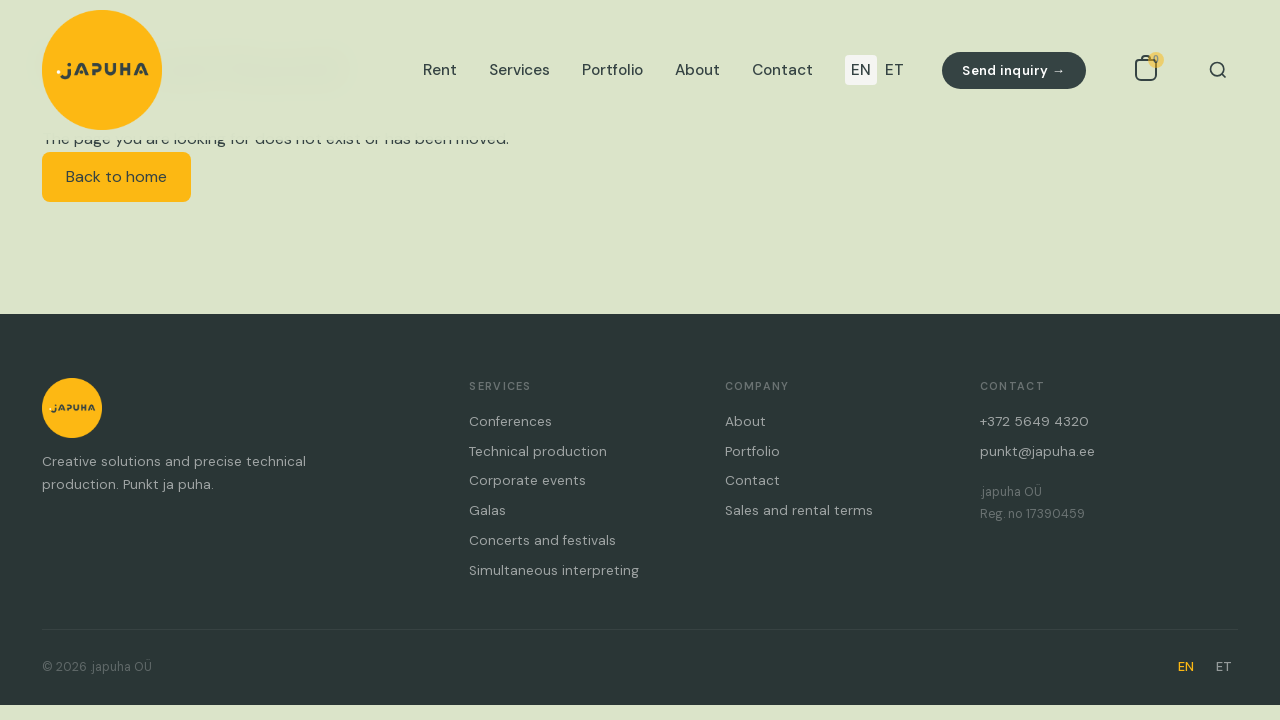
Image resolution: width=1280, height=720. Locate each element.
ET (894, 70)
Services (519, 70)
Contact (782, 70)
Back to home (116, 176)
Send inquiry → (1013, 70)
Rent (440, 70)
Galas (487, 510)
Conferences (510, 421)
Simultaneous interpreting (554, 570)
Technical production (538, 451)
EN (861, 70)
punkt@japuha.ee (1037, 451)
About (697, 70)
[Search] (1218, 70)
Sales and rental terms (799, 510)
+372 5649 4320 (1034, 421)
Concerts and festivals (542, 540)
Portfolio (612, 70)
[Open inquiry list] (1146, 70)
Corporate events (527, 480)
